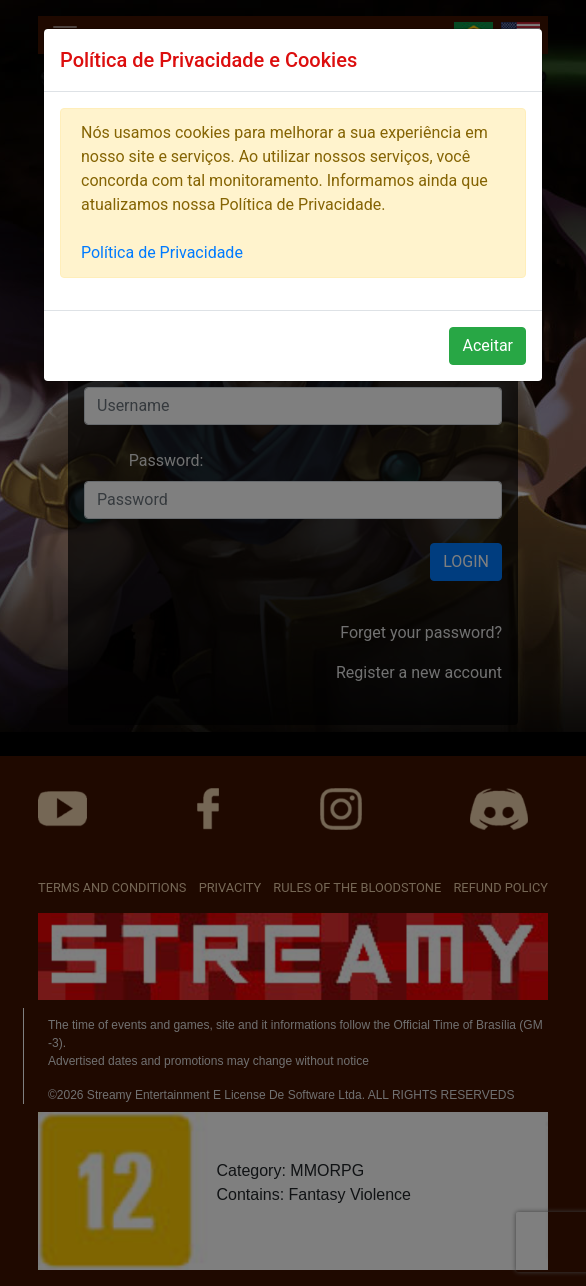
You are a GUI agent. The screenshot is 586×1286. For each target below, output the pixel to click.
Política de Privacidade (162, 252)
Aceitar (487, 345)
